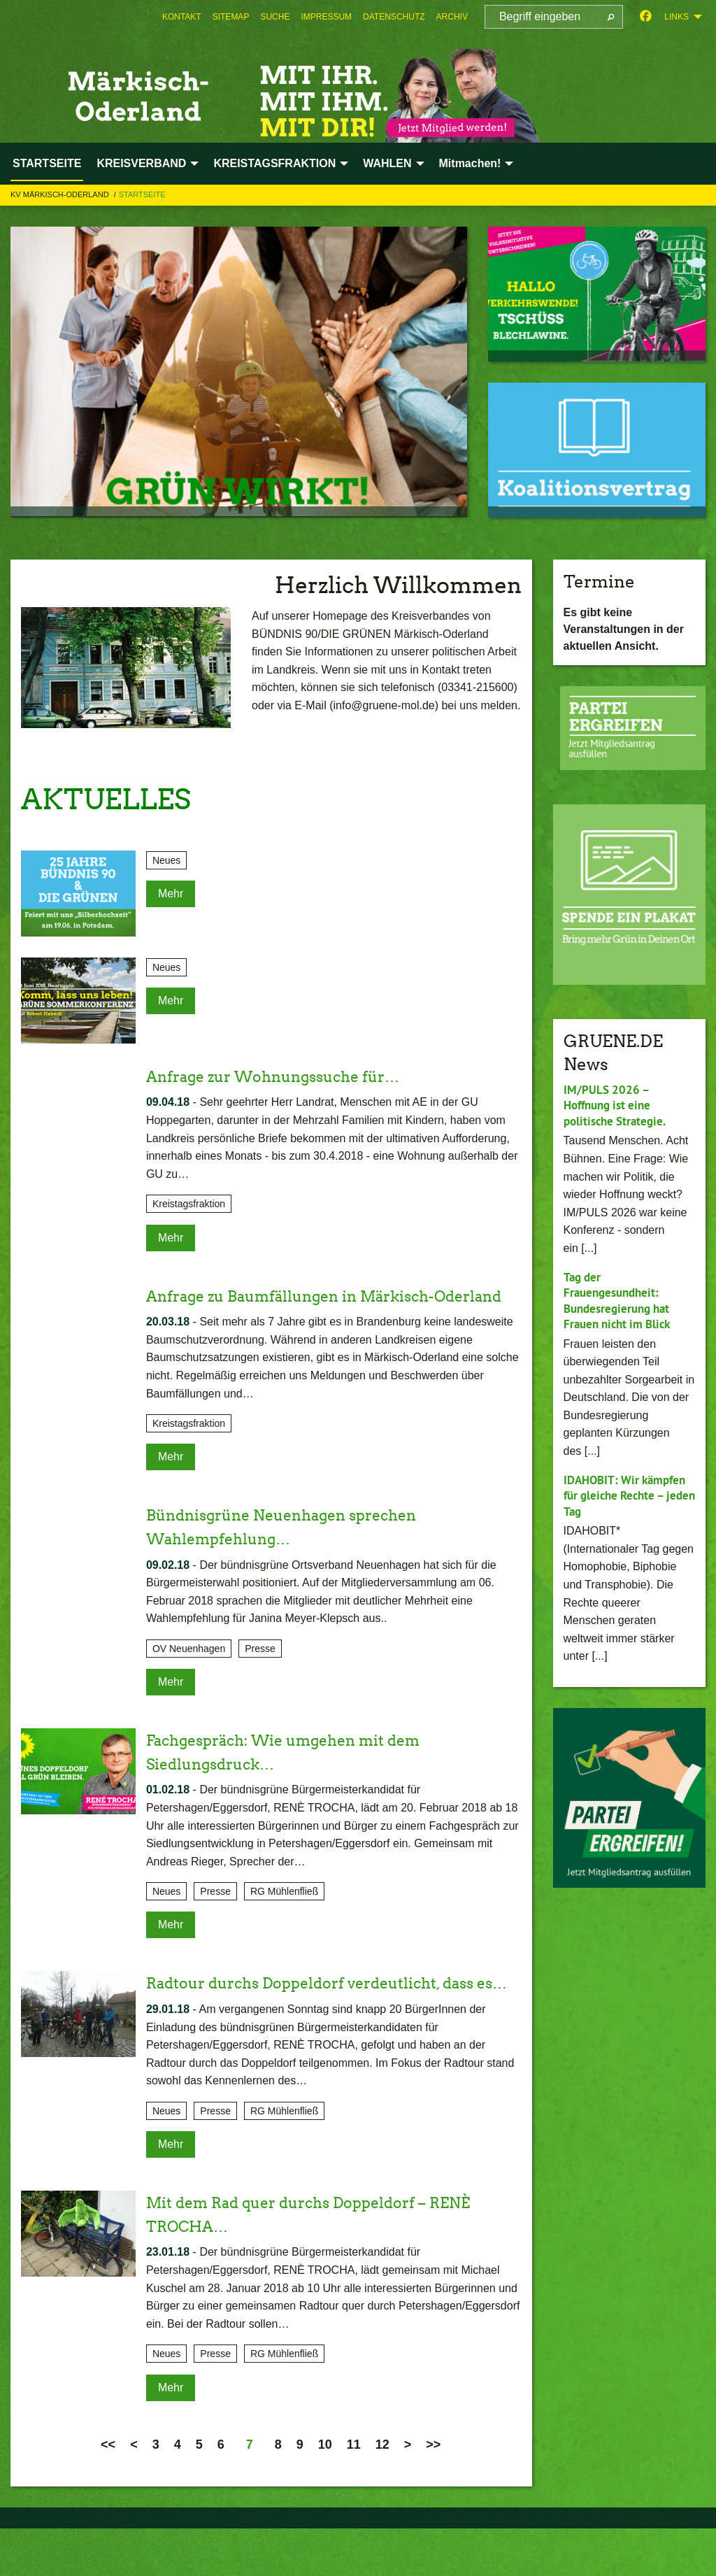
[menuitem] (181, 17)
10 (325, 2491)
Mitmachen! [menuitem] (470, 163)
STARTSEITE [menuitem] (47, 163)
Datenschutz (393, 17)
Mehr (170, 893)
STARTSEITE (142, 194)
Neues (166, 860)
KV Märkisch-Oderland (60, 194)
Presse (260, 1672)
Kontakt (181, 17)
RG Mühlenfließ (284, 1915)
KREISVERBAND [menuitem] (141, 163)
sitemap (231, 17)
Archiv (452, 17)
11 (354, 2491)
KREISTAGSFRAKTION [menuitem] (274, 163)
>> (433, 2491)
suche (274, 17)
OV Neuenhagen (188, 1672)
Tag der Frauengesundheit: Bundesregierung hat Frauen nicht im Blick (621, 1300)
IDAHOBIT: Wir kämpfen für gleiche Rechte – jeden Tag (629, 1495)
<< (108, 2491)
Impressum (326, 17)
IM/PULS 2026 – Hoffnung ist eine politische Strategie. (618, 1105)
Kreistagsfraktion (188, 1203)
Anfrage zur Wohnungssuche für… (290, 1076)
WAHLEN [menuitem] (387, 163)
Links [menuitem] (676, 17)
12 (382, 2491)
